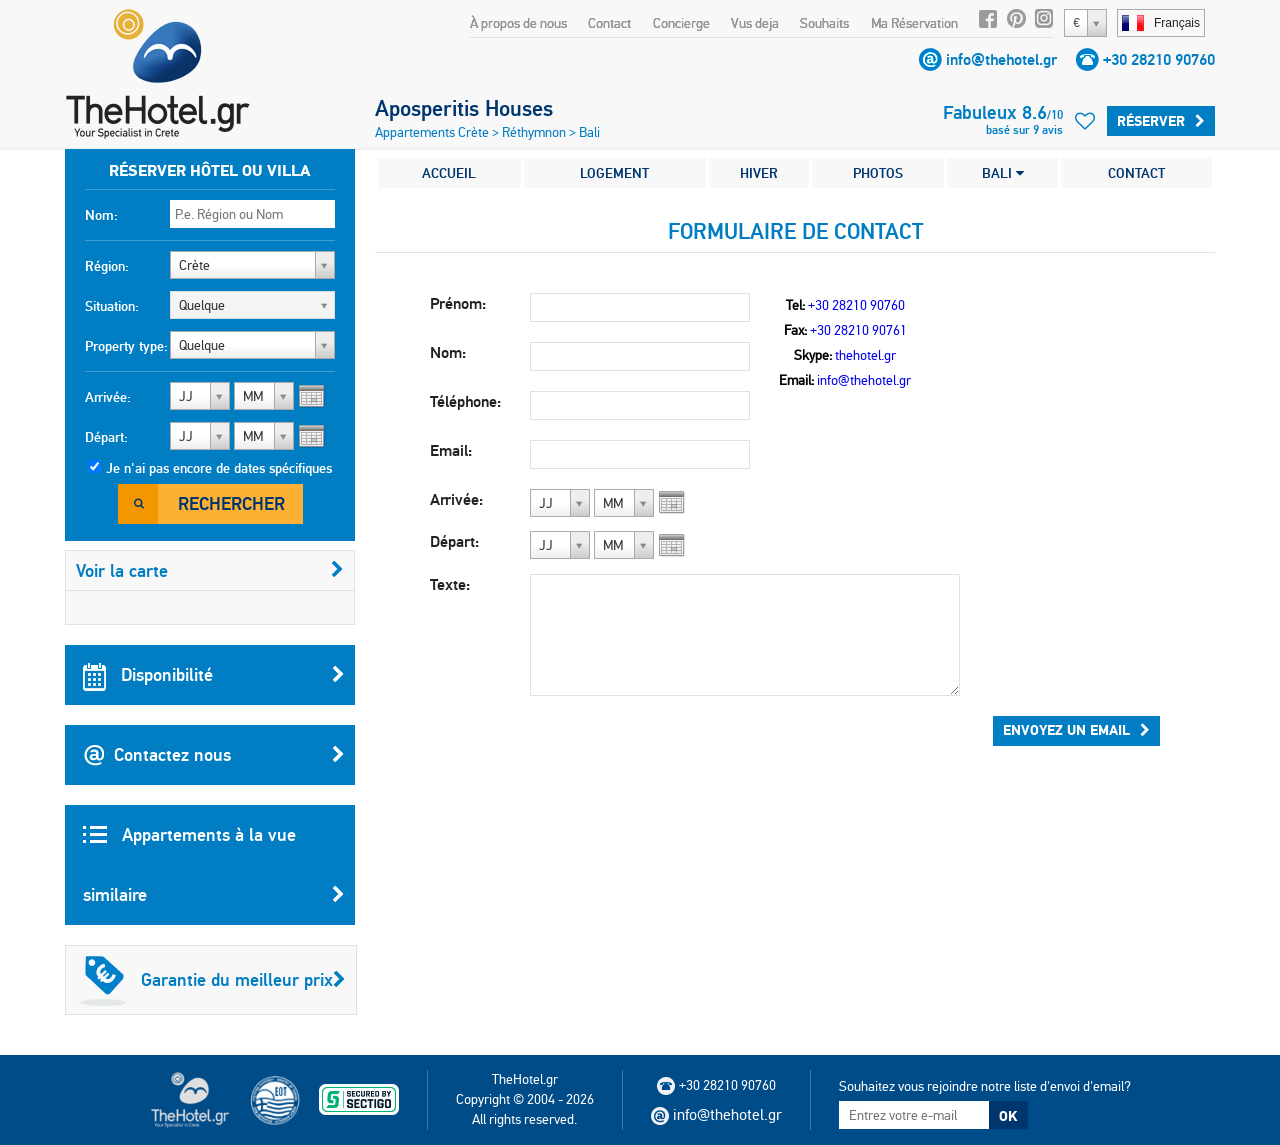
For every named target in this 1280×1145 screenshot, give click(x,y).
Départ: (106, 437)
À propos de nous (518, 23)
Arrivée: (108, 397)
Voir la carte (210, 570)
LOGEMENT (614, 173)
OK (1008, 1116)
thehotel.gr (865, 355)
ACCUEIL (449, 173)
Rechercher (231, 503)
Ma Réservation (914, 23)
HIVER (759, 173)
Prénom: (458, 303)
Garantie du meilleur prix (213, 980)
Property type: (126, 346)
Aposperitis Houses (464, 108)
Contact (609, 23)
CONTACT (1136, 173)
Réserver (1161, 121)
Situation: (112, 306)
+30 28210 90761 (858, 330)
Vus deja (755, 23)
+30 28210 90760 (1159, 59)
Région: (107, 266)
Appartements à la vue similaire (214, 874)
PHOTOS (878, 173)
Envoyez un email (1076, 730)
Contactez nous (214, 755)
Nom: (101, 215)
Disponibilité (214, 675)
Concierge (681, 23)
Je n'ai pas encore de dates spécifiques (219, 468)
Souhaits (824, 23)
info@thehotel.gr (1001, 59)
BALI (1003, 173)
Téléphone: (465, 401)
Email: (451, 450)
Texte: (450, 584)
